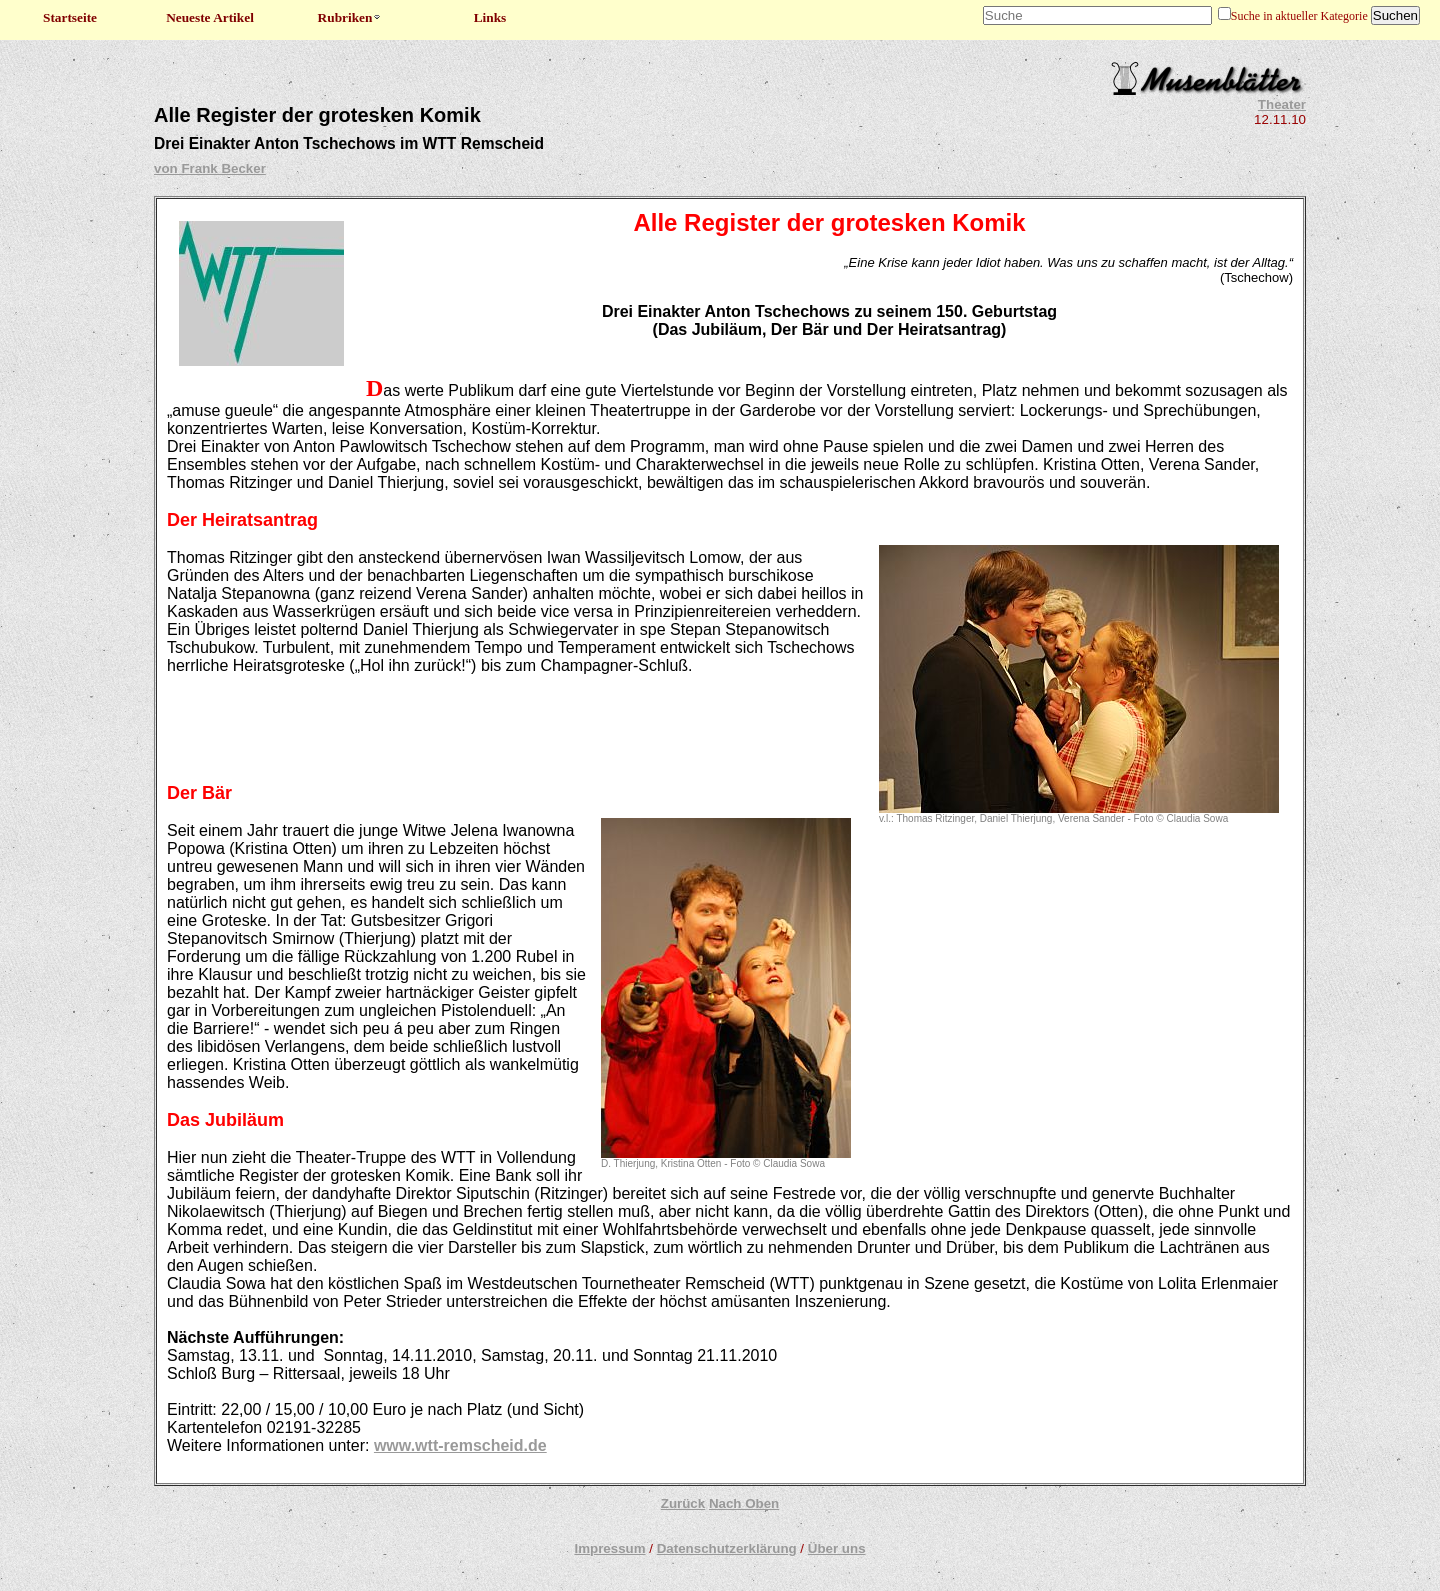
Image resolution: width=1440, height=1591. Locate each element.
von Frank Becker (210, 168)
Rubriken (350, 17)
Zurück (683, 1503)
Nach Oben (744, 1503)
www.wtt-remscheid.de (460, 1445)
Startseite (70, 17)
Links (490, 17)
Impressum (609, 1548)
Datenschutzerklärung (727, 1548)
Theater (1282, 104)
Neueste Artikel (210, 17)
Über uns (837, 1548)
